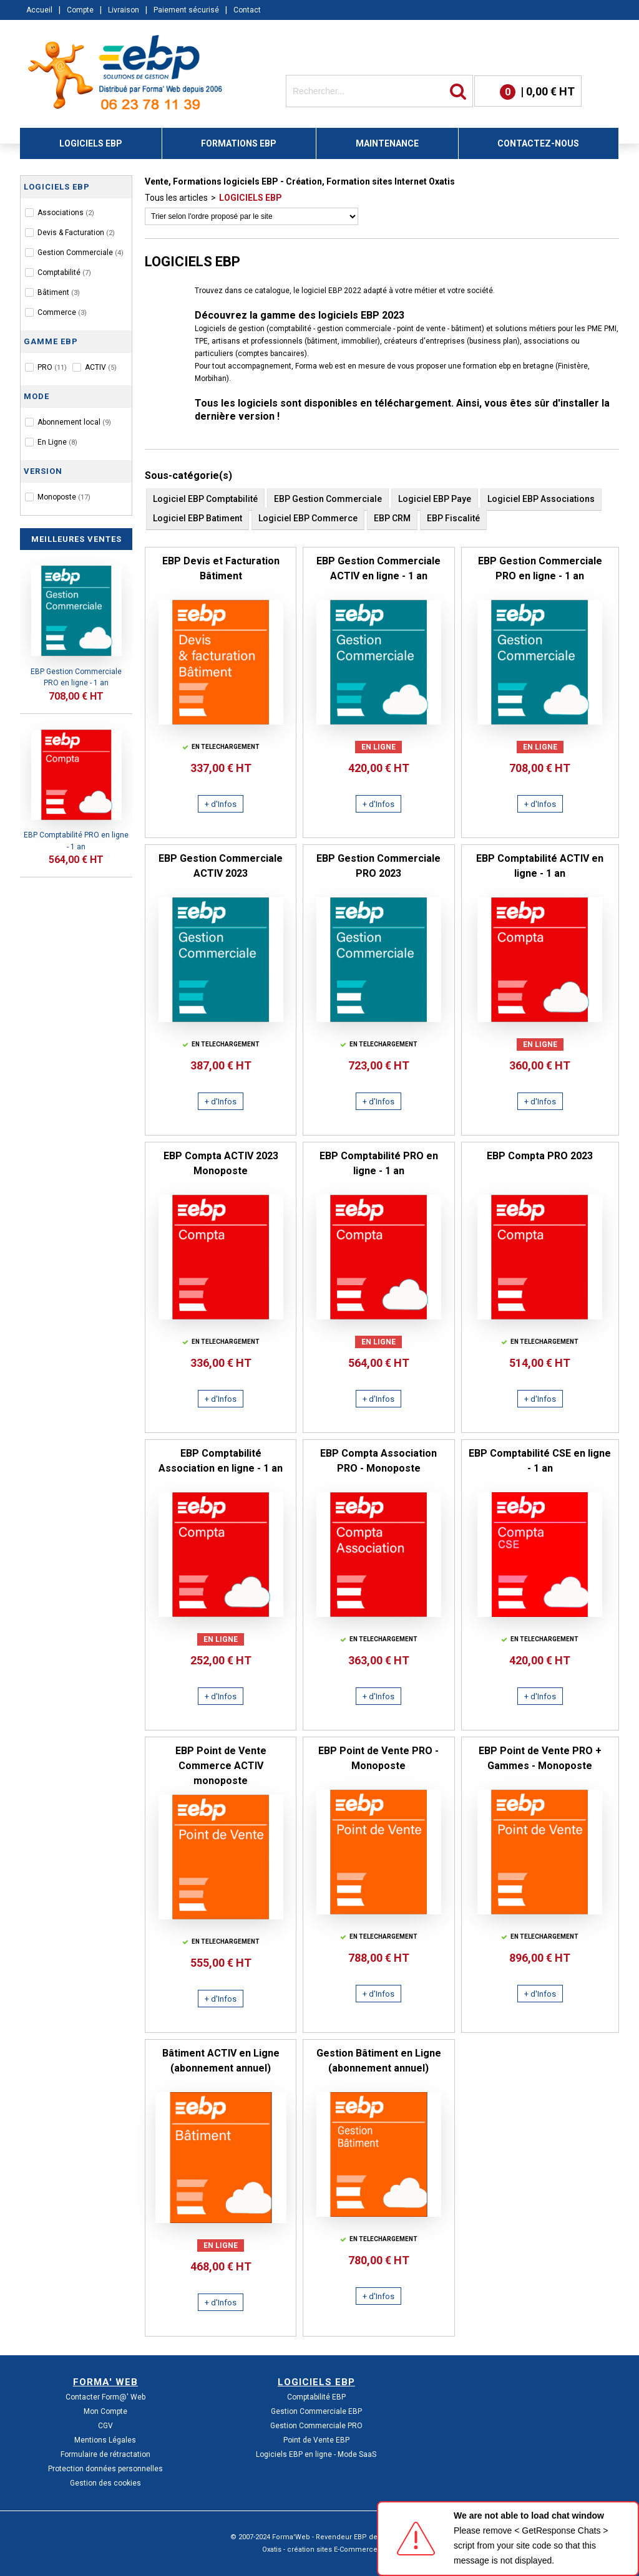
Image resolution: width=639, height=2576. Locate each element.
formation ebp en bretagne (508, 366)
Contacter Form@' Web (105, 2397)
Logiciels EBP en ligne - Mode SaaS (316, 2454)
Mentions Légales (105, 2440)
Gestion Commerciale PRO (316, 2425)
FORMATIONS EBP (238, 143)
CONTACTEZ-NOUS (538, 143)
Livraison (123, 10)
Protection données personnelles (105, 2468)
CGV (105, 2425)
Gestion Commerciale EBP (316, 2411)
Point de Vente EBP (316, 2440)
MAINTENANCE (387, 143)
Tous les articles (176, 198)
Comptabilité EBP (316, 2397)
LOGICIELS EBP (90, 143)
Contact (247, 10)
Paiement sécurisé (186, 10)
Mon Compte (105, 2411)
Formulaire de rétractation (105, 2454)
